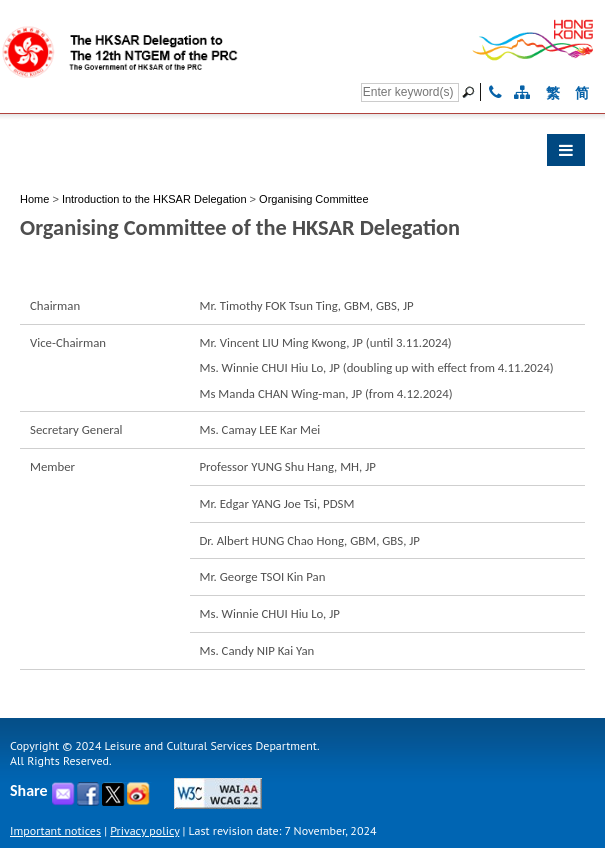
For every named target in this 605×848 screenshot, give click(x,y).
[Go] (471, 92)
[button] (302, 155)
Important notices (55, 830)
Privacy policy (144, 830)
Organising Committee (313, 199)
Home (34, 199)
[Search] (410, 92)
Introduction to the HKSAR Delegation (154, 199)
